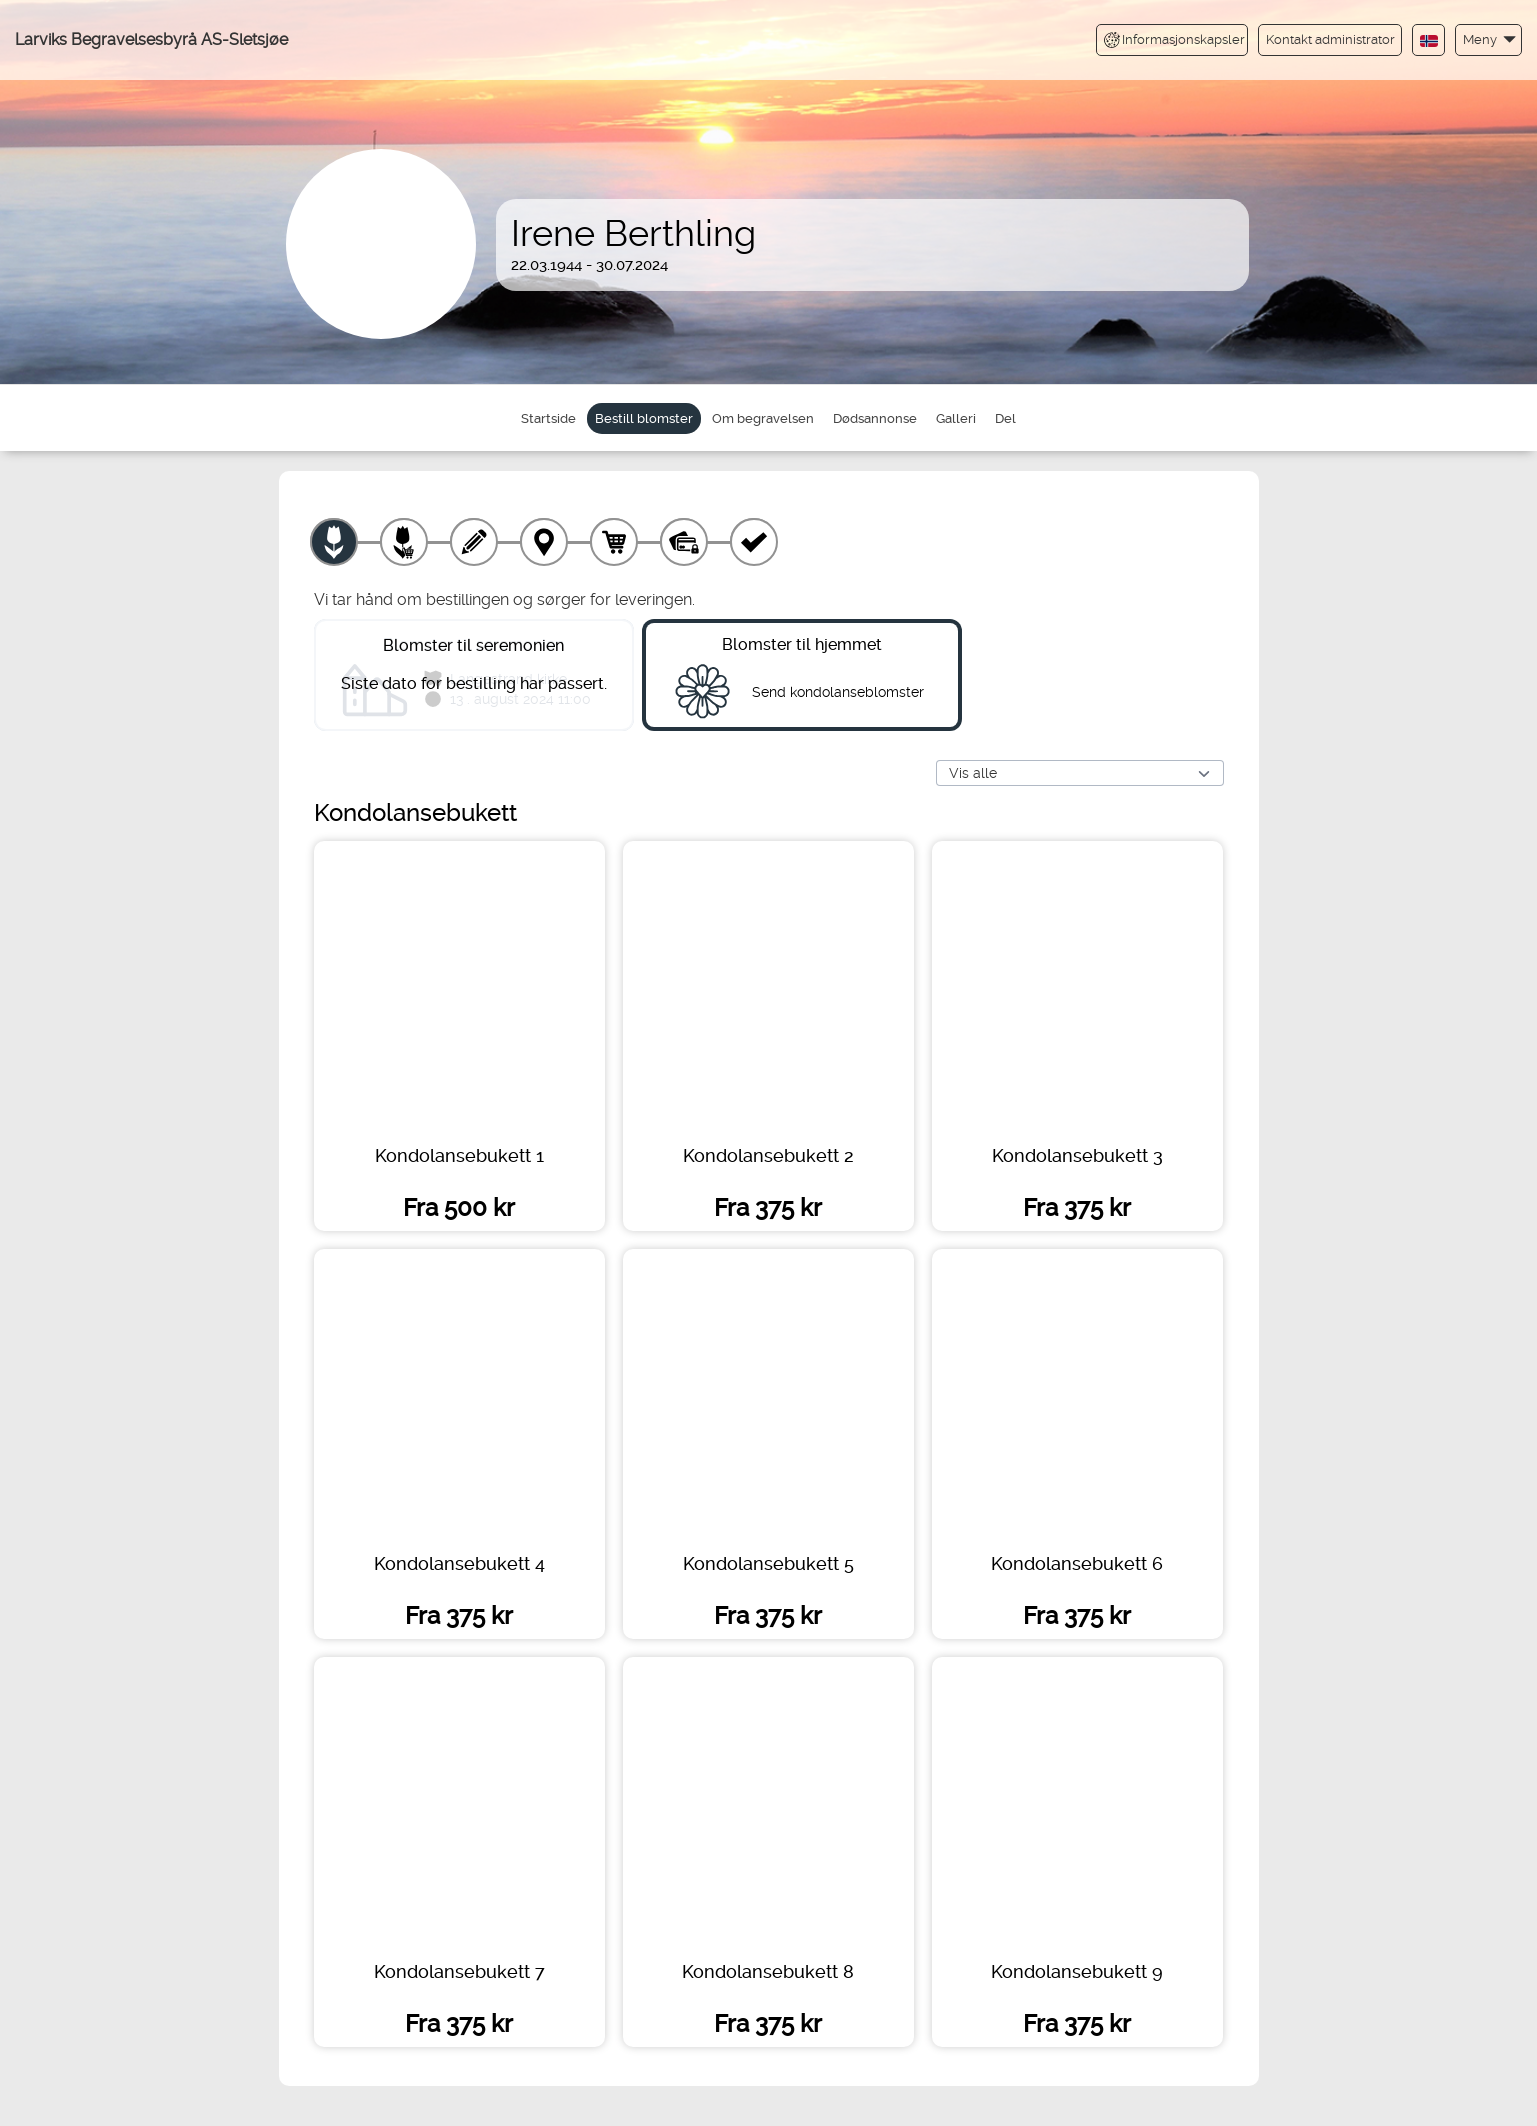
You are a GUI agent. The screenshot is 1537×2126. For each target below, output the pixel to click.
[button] (1488, 39)
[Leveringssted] (544, 542)
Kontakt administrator (1330, 39)
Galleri (956, 418)
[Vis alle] (1080, 775)
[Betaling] (684, 542)
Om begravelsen (763, 418)
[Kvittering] (754, 542)
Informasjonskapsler (1174, 40)
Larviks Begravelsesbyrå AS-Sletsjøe (151, 39)
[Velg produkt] (334, 542)
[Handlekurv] (614, 542)
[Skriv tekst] (474, 542)
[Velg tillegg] (404, 542)
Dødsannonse (875, 418)
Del (1005, 418)
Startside (548, 418)
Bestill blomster (644, 418)
